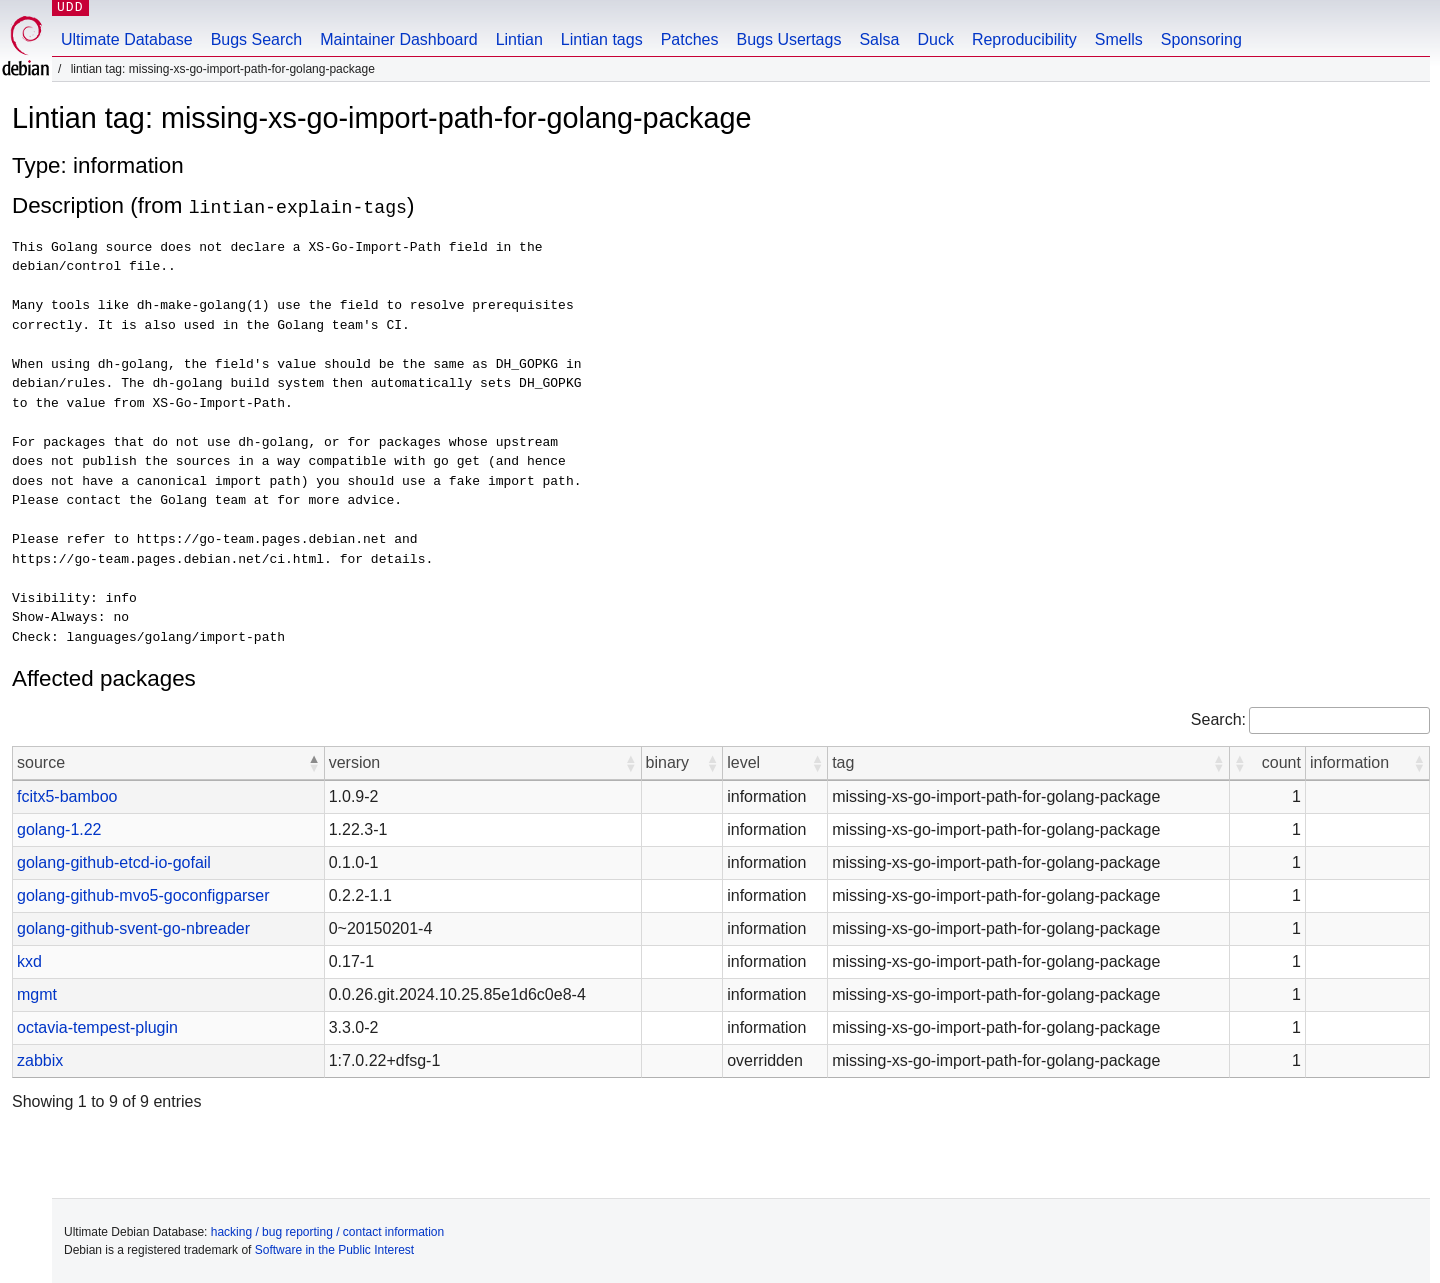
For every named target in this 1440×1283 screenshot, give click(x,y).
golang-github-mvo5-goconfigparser (143, 894)
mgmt (37, 993)
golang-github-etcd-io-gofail (114, 861)
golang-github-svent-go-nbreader (133, 927)
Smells (1119, 39)
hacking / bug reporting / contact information (327, 1231)
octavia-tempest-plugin (97, 1026)
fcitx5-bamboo (67, 795)
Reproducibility (1024, 39)
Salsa (879, 39)
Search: (1218, 718)
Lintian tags (602, 39)
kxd (29, 960)
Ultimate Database (127, 39)
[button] (314, 762)
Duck (935, 39)
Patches (690, 39)
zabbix (40, 1059)
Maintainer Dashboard (398, 39)
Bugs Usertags (788, 39)
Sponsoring (1201, 39)
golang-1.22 (59, 828)
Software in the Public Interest (334, 1249)
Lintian (519, 39)
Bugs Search (257, 39)
